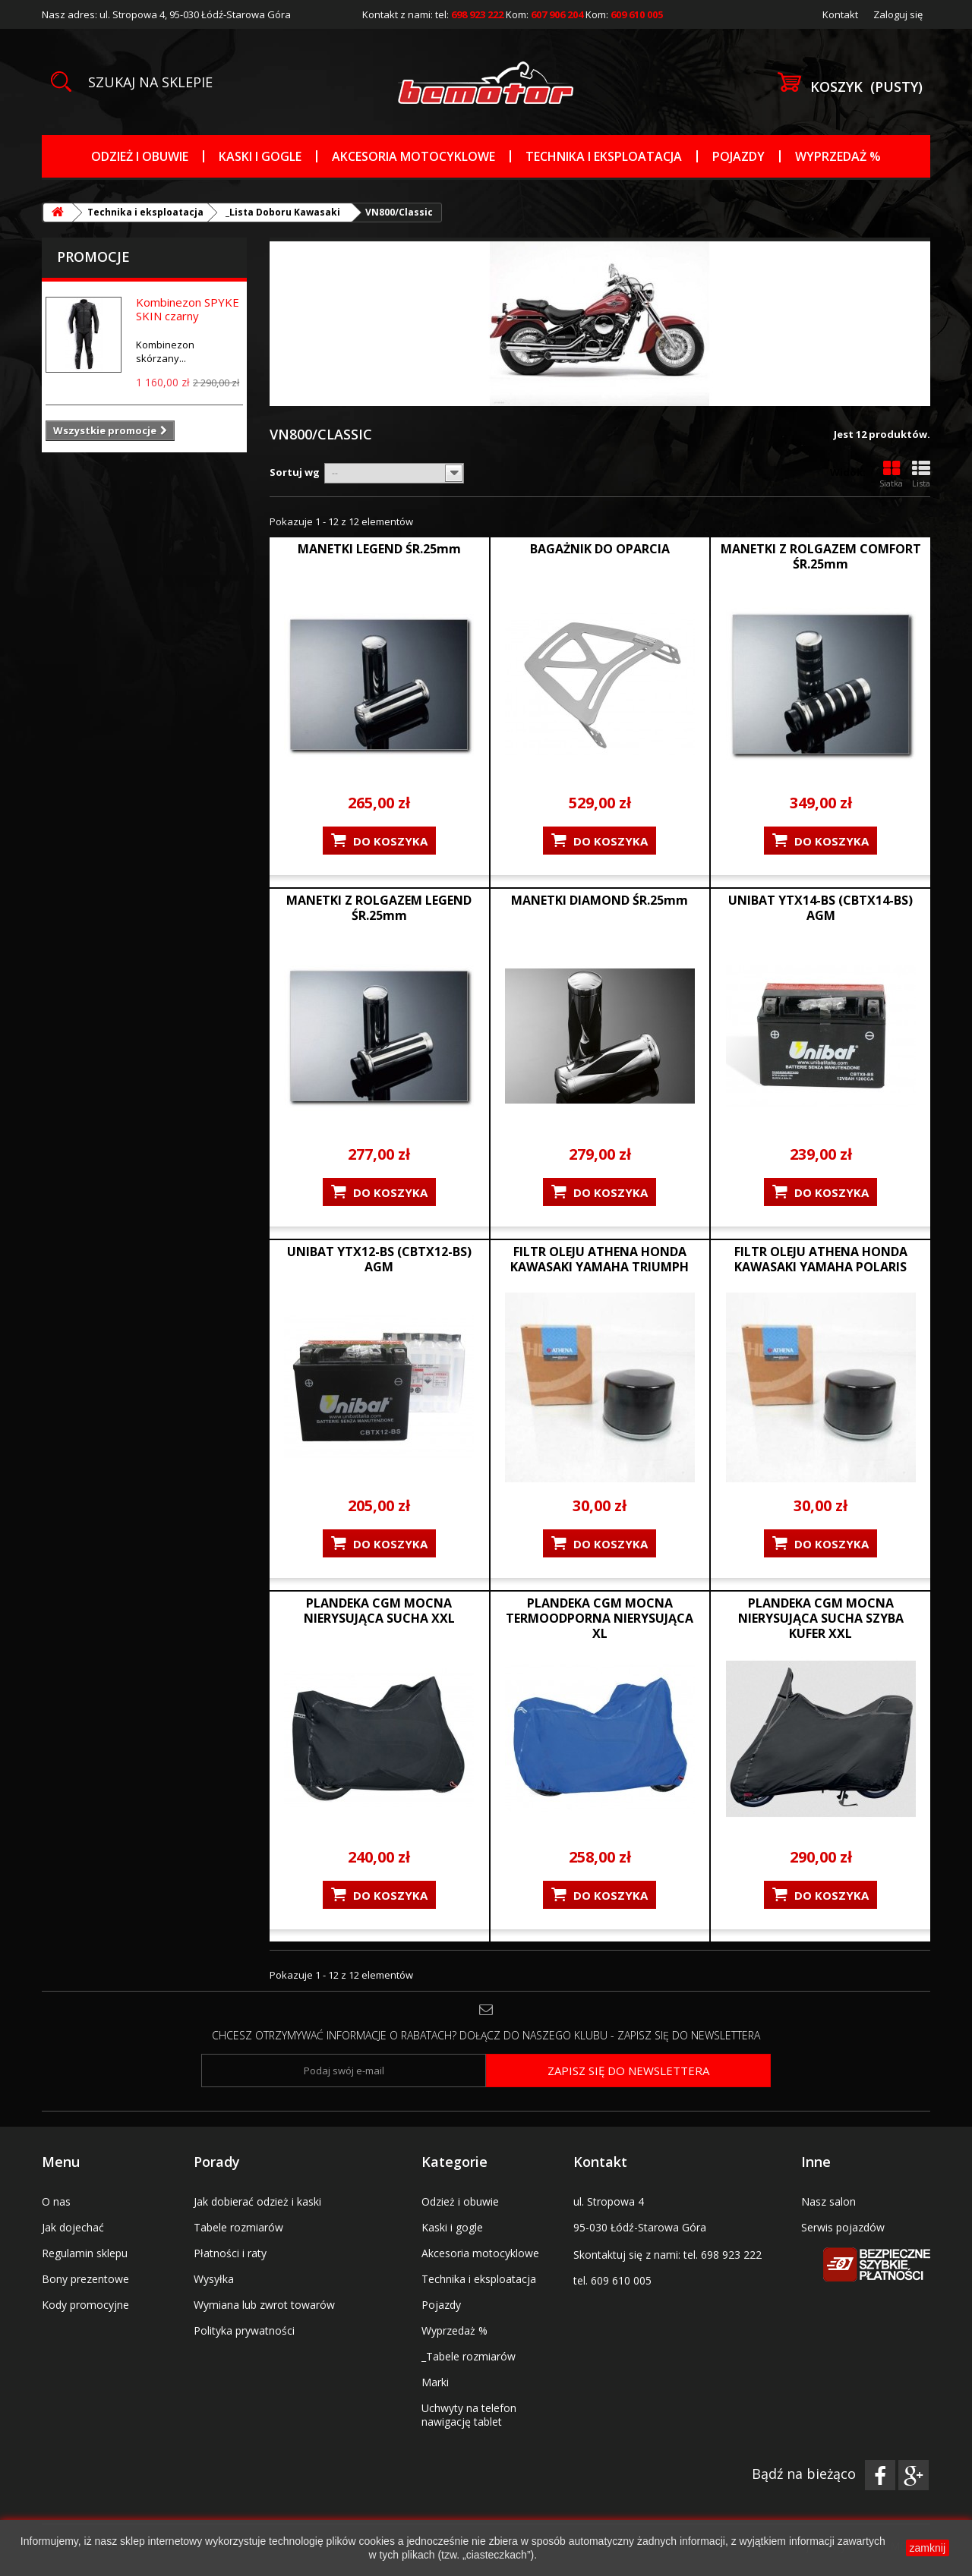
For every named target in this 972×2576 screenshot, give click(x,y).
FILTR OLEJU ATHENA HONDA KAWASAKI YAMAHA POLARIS (820, 1259)
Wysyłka (214, 2279)
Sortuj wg (295, 472)
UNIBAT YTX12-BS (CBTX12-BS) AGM (379, 1259)
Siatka (891, 474)
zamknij (927, 2548)
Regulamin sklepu (85, 2253)
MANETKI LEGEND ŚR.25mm (379, 548)
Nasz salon (828, 2201)
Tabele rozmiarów (238, 2227)
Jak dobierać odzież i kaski (257, 2201)
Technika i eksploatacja (603, 156)
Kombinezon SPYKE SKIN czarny (187, 308)
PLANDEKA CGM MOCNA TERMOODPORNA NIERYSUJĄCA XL (599, 1618)
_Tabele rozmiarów (468, 2356)
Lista (921, 474)
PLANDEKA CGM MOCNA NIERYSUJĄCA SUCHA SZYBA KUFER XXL (821, 1618)
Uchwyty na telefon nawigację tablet (468, 2415)
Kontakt (840, 14)
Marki (435, 2382)
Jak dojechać (73, 2227)
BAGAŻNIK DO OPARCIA (600, 548)
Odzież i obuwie (139, 156)
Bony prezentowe (85, 2279)
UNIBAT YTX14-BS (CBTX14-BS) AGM (820, 908)
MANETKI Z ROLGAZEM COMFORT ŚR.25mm (821, 556)
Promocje (93, 256)
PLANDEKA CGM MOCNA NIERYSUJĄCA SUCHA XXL (379, 1610)
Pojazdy (738, 156)
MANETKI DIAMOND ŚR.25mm (599, 900)
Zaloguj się (898, 14)
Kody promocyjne (85, 2304)
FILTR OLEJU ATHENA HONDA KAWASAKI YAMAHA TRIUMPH (599, 1259)
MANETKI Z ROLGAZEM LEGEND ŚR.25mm (379, 908)
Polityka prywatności (244, 2330)
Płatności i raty (230, 2253)
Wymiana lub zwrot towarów (264, 2304)
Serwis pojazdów (843, 2227)
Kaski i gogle (260, 156)
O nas (56, 2201)
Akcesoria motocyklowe (413, 156)
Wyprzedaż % (838, 156)
